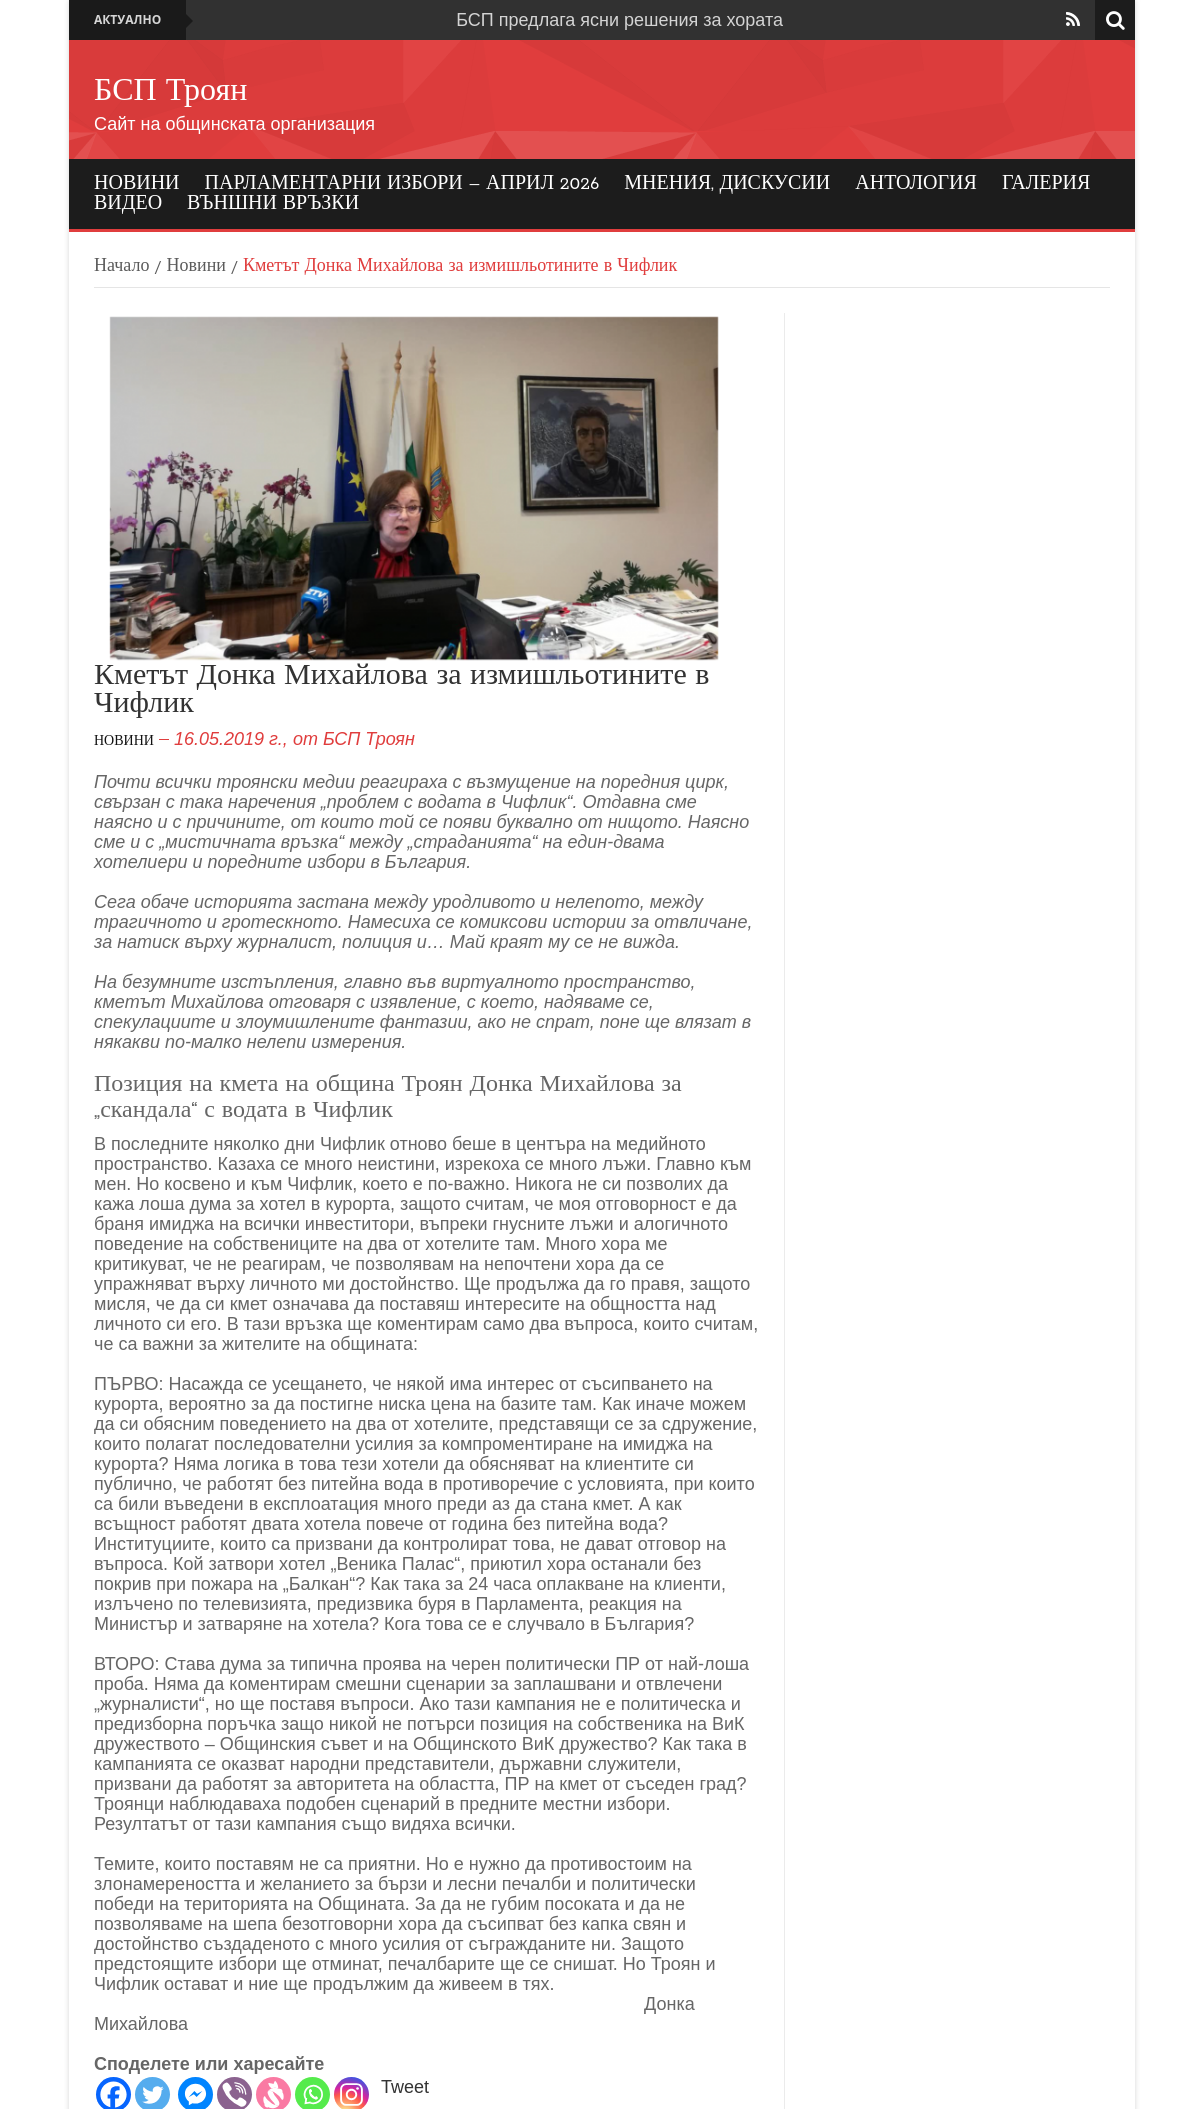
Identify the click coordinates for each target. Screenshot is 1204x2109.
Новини (137, 184)
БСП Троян (170, 92)
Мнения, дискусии (727, 184)
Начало (121, 267)
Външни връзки (273, 204)
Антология (916, 184)
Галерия (1046, 184)
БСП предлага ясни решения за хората (619, 20)
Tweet (405, 2087)
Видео (128, 204)
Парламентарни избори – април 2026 (402, 184)
